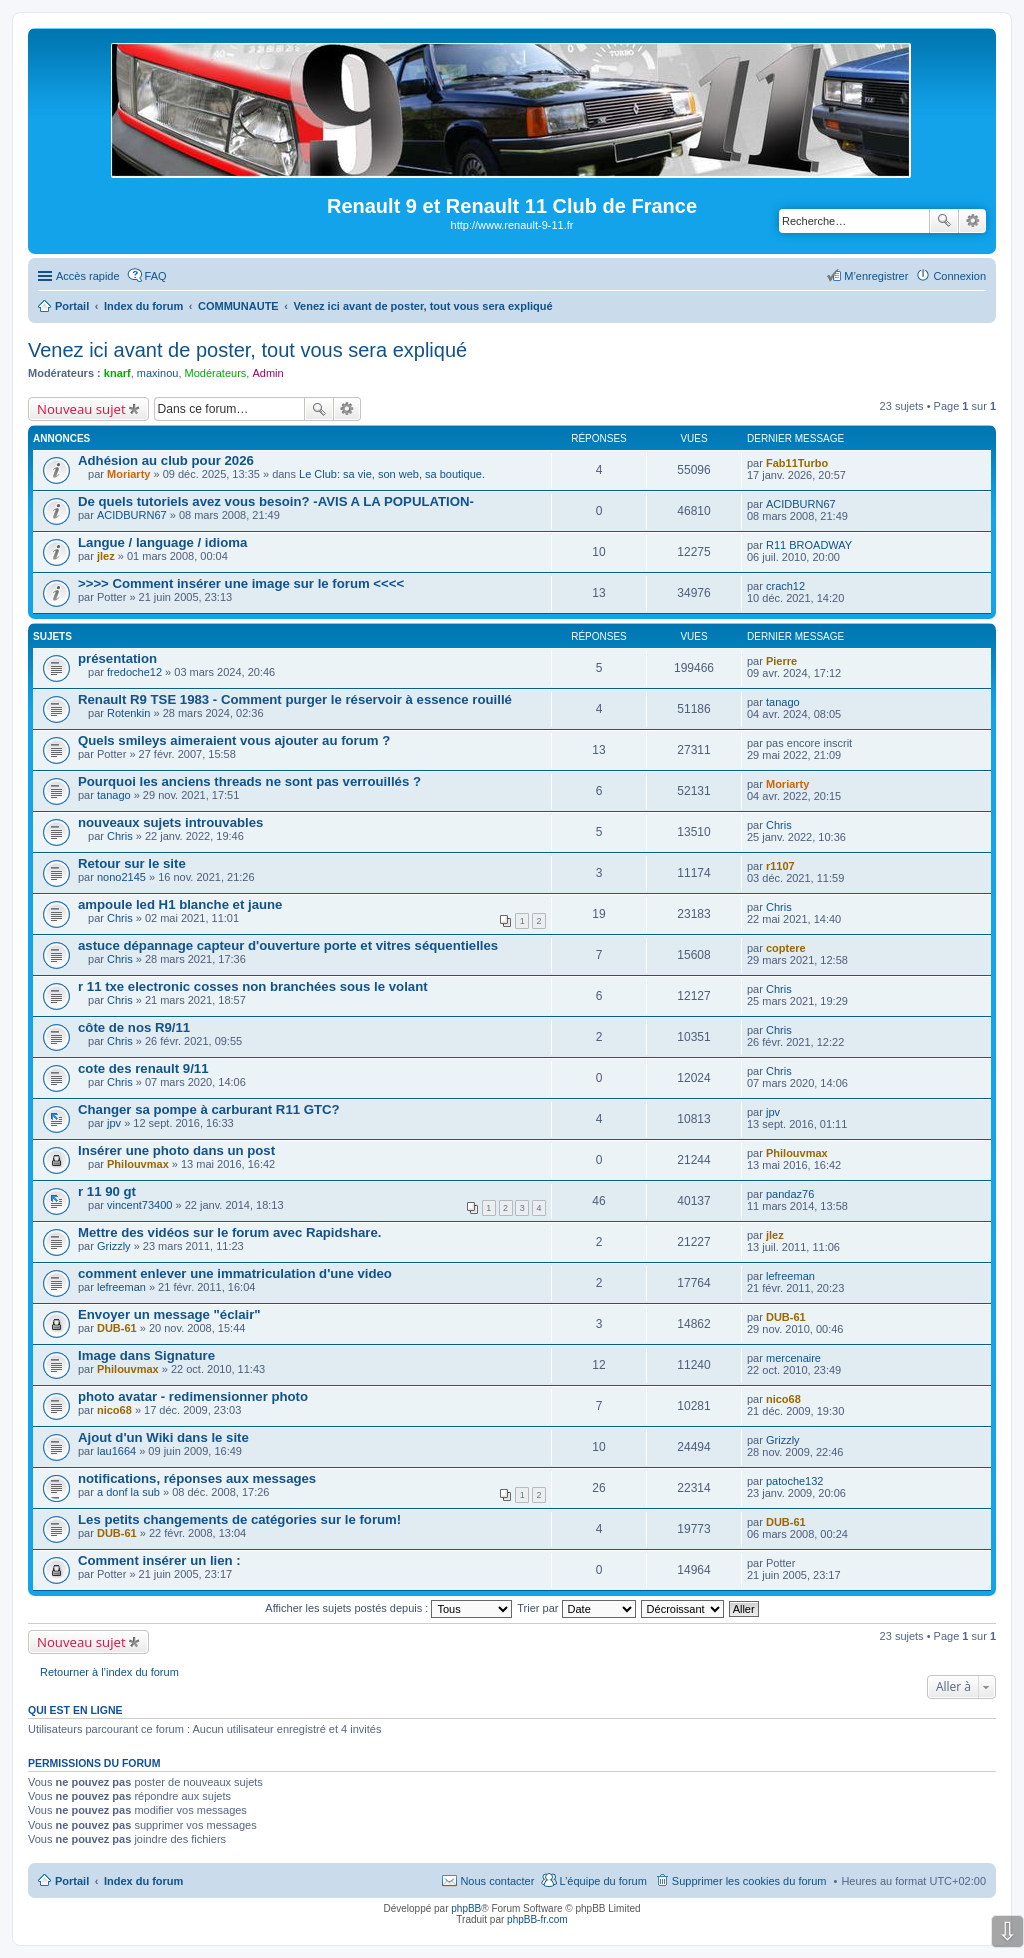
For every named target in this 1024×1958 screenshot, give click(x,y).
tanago (783, 702)
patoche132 (795, 1481)
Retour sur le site (132, 863)
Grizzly (114, 1246)
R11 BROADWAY (809, 545)
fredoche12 (134, 672)
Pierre (781, 661)
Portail (72, 306)
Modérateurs (216, 373)
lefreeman (121, 1287)
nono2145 (121, 877)
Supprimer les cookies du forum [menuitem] (749, 1881)
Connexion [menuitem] (959, 276)
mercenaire (793, 1358)
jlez (106, 556)
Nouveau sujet (81, 409)
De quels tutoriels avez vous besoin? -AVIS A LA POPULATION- (276, 501)
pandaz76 (790, 1194)
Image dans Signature (146, 1355)
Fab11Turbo (797, 463)
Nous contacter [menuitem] (497, 1881)
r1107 (780, 866)
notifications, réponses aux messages (197, 1478)
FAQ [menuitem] (156, 276)
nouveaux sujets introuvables (170, 822)
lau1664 (116, 1451)
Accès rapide (88, 276)
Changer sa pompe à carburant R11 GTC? (209, 1109)
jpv (114, 1123)
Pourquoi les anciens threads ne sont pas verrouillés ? (249, 781)
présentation (117, 658)
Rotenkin (128, 713)
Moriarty (128, 474)
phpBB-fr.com (537, 1919)
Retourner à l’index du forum (109, 1672)
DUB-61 (117, 1328)
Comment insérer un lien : (159, 1560)
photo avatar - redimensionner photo (193, 1396)
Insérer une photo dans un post (176, 1150)
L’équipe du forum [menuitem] (602, 1881)
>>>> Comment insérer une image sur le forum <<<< (241, 583)
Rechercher (944, 221)
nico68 (114, 1410)
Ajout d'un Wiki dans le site (163, 1437)
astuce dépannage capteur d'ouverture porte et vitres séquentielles (288, 945)
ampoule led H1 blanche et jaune (180, 904)
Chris (120, 836)
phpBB (466, 1908)
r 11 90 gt (107, 1191)
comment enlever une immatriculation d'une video (235, 1273)
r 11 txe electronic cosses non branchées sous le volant (253, 986)
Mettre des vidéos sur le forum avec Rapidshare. (229, 1232)
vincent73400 (139, 1205)
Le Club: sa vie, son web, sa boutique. (392, 474)
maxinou (158, 373)
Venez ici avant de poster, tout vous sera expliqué (247, 350)
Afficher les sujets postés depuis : (388, 1608)
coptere (786, 948)
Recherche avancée (972, 221)
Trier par (576, 1608)
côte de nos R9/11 (134, 1027)
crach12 (785, 586)
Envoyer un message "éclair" (169, 1314)
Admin (267, 373)
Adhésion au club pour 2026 (166, 460)
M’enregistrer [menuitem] (876, 276)
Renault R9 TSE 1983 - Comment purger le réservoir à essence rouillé (295, 699)
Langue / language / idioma (162, 542)
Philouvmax (138, 1164)
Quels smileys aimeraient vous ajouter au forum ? (234, 740)
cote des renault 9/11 (143, 1068)
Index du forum (143, 1881)
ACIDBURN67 (132, 515)
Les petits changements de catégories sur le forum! (239, 1519)
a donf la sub (128, 1492)
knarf (117, 373)
